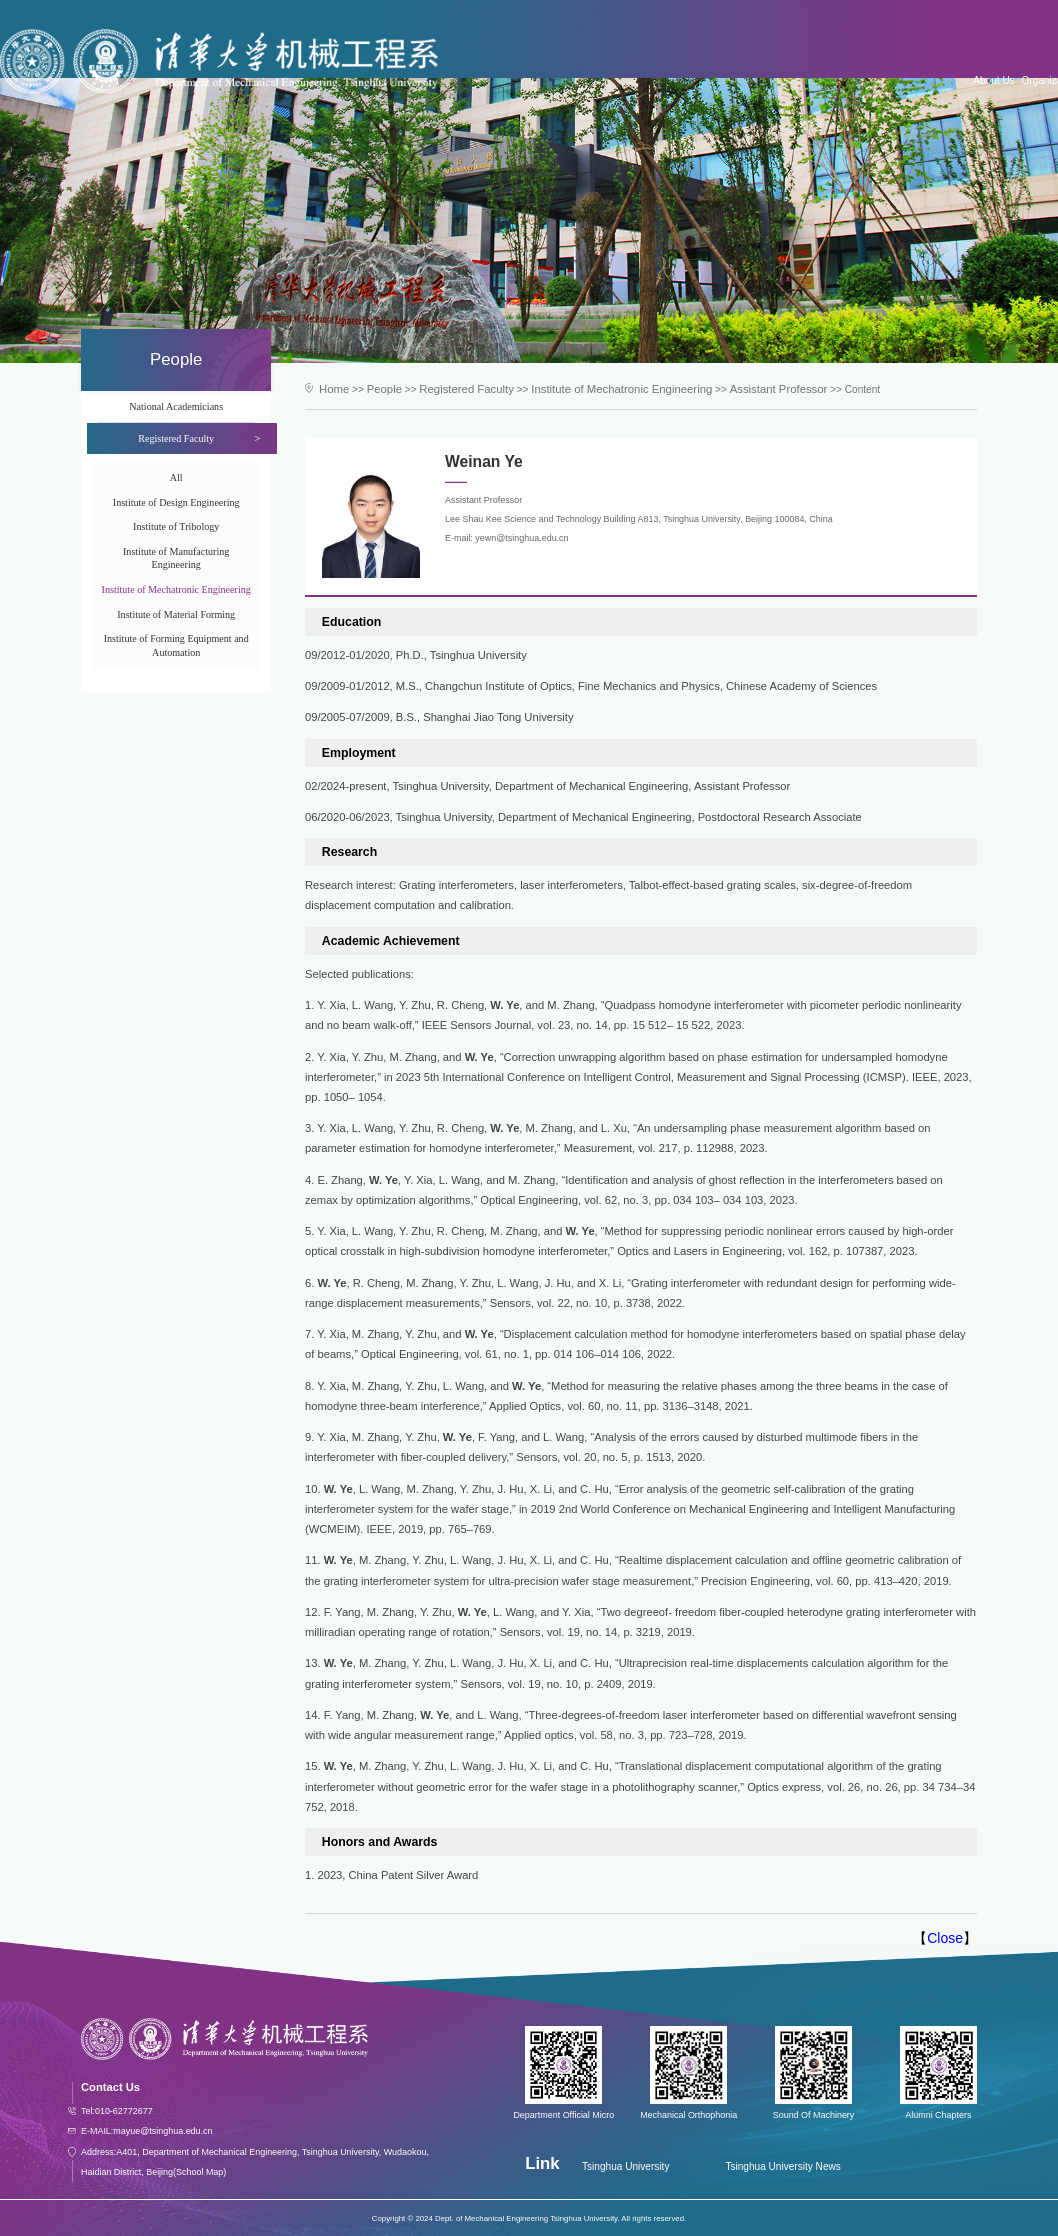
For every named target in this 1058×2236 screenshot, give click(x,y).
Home (332, 388)
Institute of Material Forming (176, 614)
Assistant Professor (734, 388)
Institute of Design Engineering (176, 502)
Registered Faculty (454, 388)
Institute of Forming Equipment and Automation (176, 645)
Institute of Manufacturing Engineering (176, 558)
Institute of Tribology (176, 526)
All (176, 477)
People (378, 388)
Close (945, 1936)
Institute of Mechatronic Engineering (176, 589)
